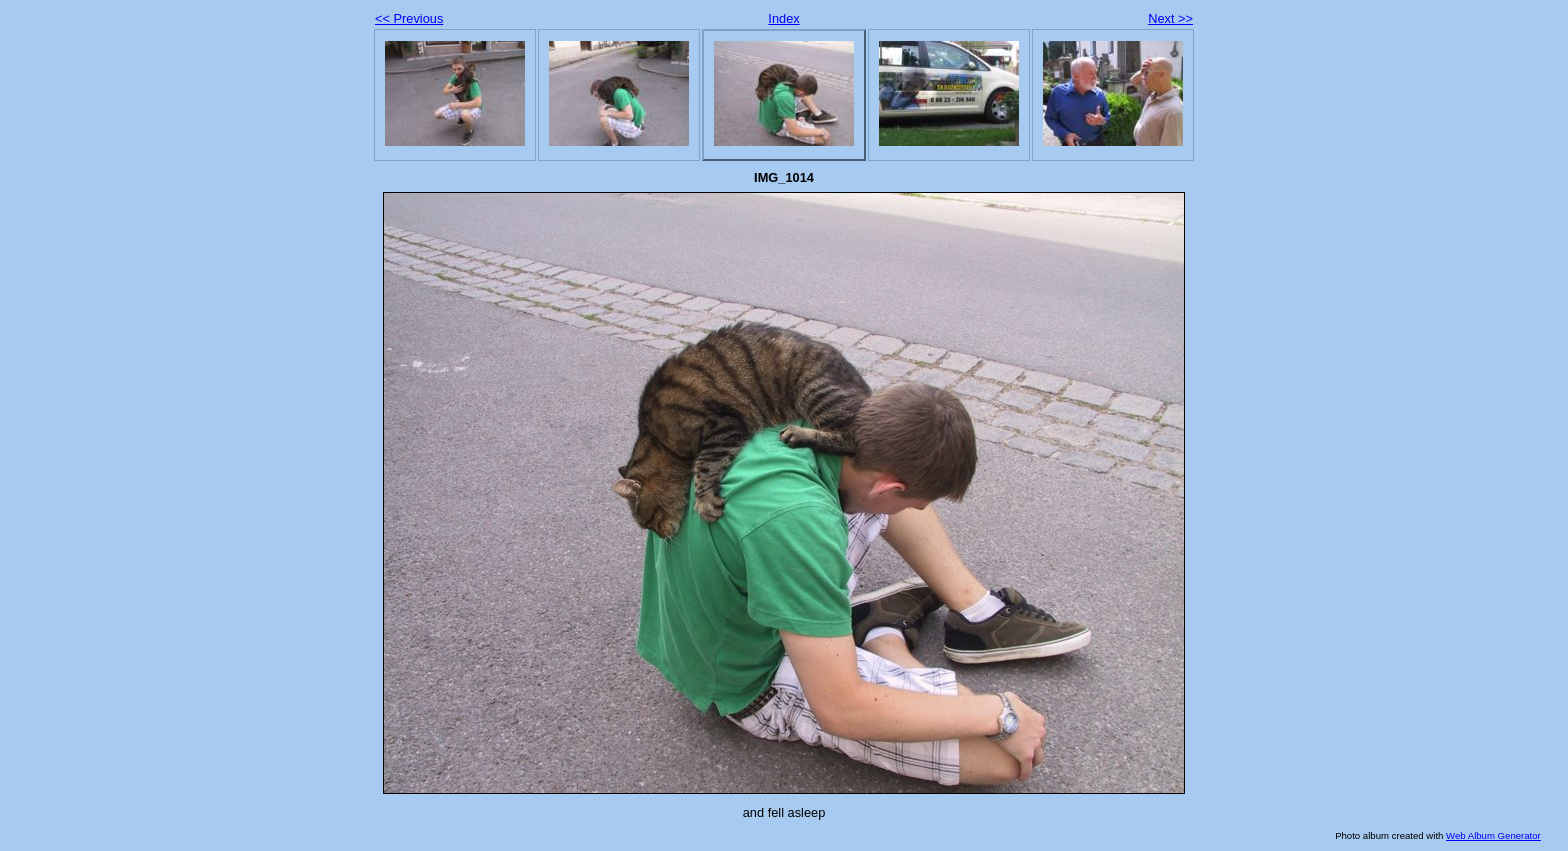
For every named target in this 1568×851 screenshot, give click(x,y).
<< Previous (409, 18)
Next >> (1170, 18)
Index (783, 18)
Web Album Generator (1493, 835)
